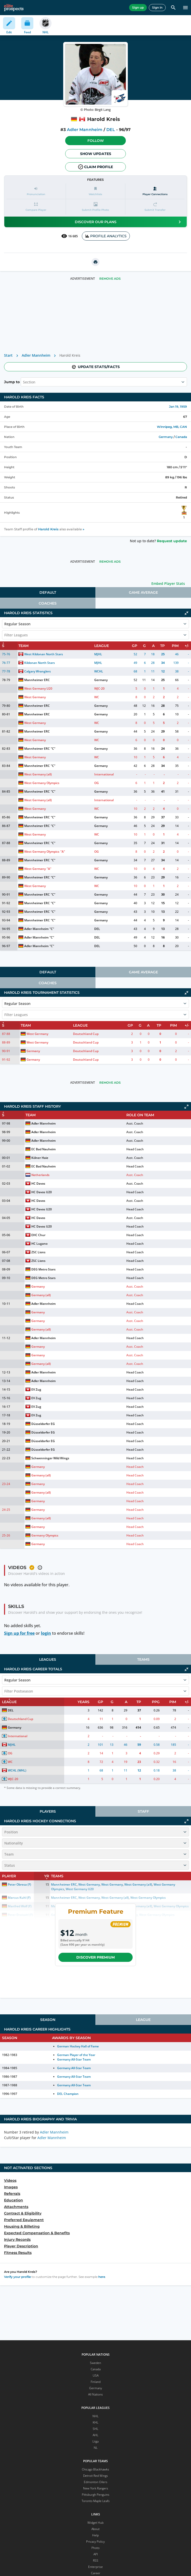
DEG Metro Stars (43, 1269)
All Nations (95, 2394)
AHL (95, 2435)
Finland (96, 2382)
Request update (172, 541)
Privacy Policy (95, 2541)
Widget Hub (95, 2522)
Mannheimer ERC (37, 680)
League (143, 2019)
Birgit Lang (103, 109)
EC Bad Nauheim (43, 1149)
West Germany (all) (38, 774)
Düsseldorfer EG (43, 1424)
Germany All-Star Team (74, 2059)
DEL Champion (68, 2094)
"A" (62, 851)
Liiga (95, 2441)
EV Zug (36, 1389)
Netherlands (40, 1175)
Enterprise (95, 2567)
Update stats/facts (95, 367)
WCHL (98, 671)
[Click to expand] (186, 1106)
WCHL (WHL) (17, 1770)
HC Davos (38, 1183)
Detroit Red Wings (95, 2476)
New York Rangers (95, 2488)
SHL (95, 2429)
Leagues (47, 1659)
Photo (95, 2548)
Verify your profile (17, 2277)
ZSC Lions (38, 1252)
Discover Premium (95, 1957)
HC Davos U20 (41, 1192)
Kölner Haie (39, 1158)
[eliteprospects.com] (13, 7)
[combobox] (23, 382)
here (101, 2277)
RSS (95, 2560)
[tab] (48, 592)
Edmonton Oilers (95, 2482)
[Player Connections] (155, 191)
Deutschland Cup (85, 1034)
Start (8, 355)
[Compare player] (36, 207)
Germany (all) (41, 1295)
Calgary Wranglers (37, 671)
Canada (181, 437)
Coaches (48, 603)
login (46, 1633)
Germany (166, 437)
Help (95, 2535)
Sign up (138, 7)
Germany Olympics (44, 1535)
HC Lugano (39, 1243)
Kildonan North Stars (39, 663)
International (104, 774)
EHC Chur (38, 1235)
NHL (95, 2416)
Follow (95, 140)
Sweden (95, 2363)
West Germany (35, 697)
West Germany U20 (38, 688)
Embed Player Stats (168, 583)
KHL (95, 2422)
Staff (143, 1811)
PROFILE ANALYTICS (106, 236)
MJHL (98, 654)
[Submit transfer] (155, 207)
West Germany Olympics (41, 783)
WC (96, 697)
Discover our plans (129, 222)
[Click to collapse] (186, 613)
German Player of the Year (76, 2055)
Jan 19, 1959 (178, 406)
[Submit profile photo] (95, 207)
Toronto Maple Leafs (96, 2501)
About (95, 2529)
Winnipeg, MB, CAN (172, 427)
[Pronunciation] (36, 191)
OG (96, 783)
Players (48, 1811)
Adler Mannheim (84, 129)
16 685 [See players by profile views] (69, 236)
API (95, 2554)
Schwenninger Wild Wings (50, 1458)
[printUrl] (95, 262)
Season (47, 2019)
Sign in (157, 7)
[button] (95, 140)
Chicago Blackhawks (95, 2469)
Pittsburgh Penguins (95, 2494)
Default (47, 592)
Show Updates (95, 153)
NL (96, 2447)
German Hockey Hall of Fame (78, 2046)
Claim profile (95, 166)
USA (96, 2375)
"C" (53, 748)
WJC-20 (99, 688)
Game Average (143, 592)
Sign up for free (19, 1633)
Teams (143, 1659)
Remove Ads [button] (110, 278)
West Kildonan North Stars (43, 654)
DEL (110, 129)
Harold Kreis (48, 529)
